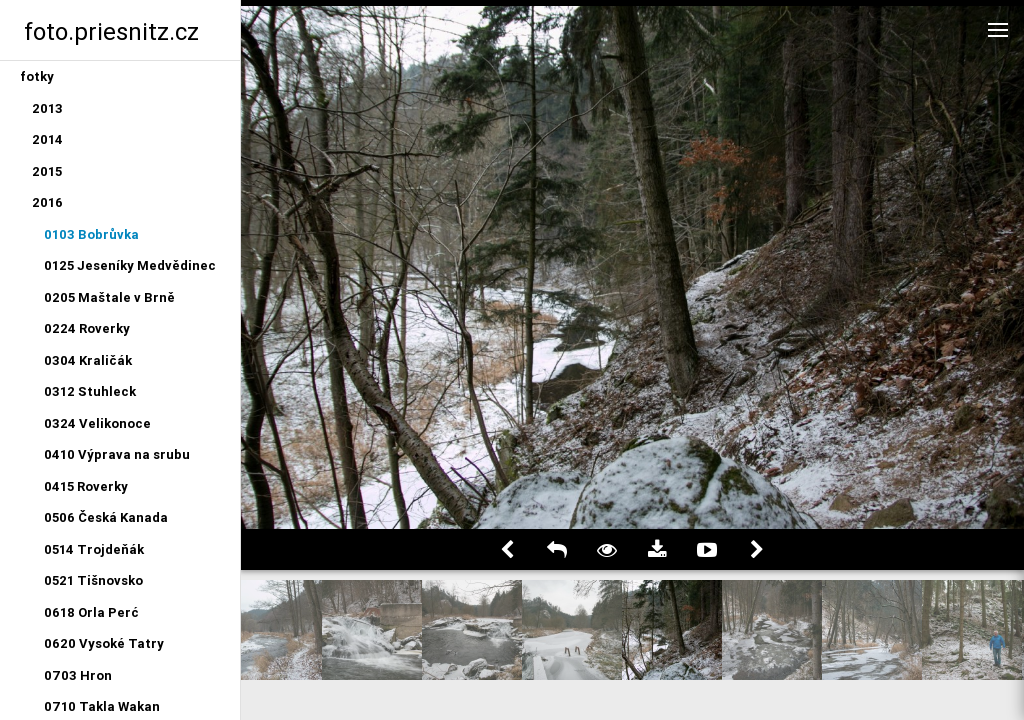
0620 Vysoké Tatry (104, 643)
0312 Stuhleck (90, 391)
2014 (47, 139)
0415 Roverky (86, 486)
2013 (47, 108)
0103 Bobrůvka (91, 234)
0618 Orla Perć (91, 612)
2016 (47, 202)
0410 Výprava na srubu (117, 454)
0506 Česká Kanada (106, 517)
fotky (37, 76)
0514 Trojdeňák (94, 549)
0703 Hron (78, 675)
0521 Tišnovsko (93, 580)
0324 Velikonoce (97, 423)
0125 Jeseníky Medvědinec (130, 265)
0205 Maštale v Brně (109, 297)
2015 (47, 171)
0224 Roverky (87, 328)
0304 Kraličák (88, 360)
